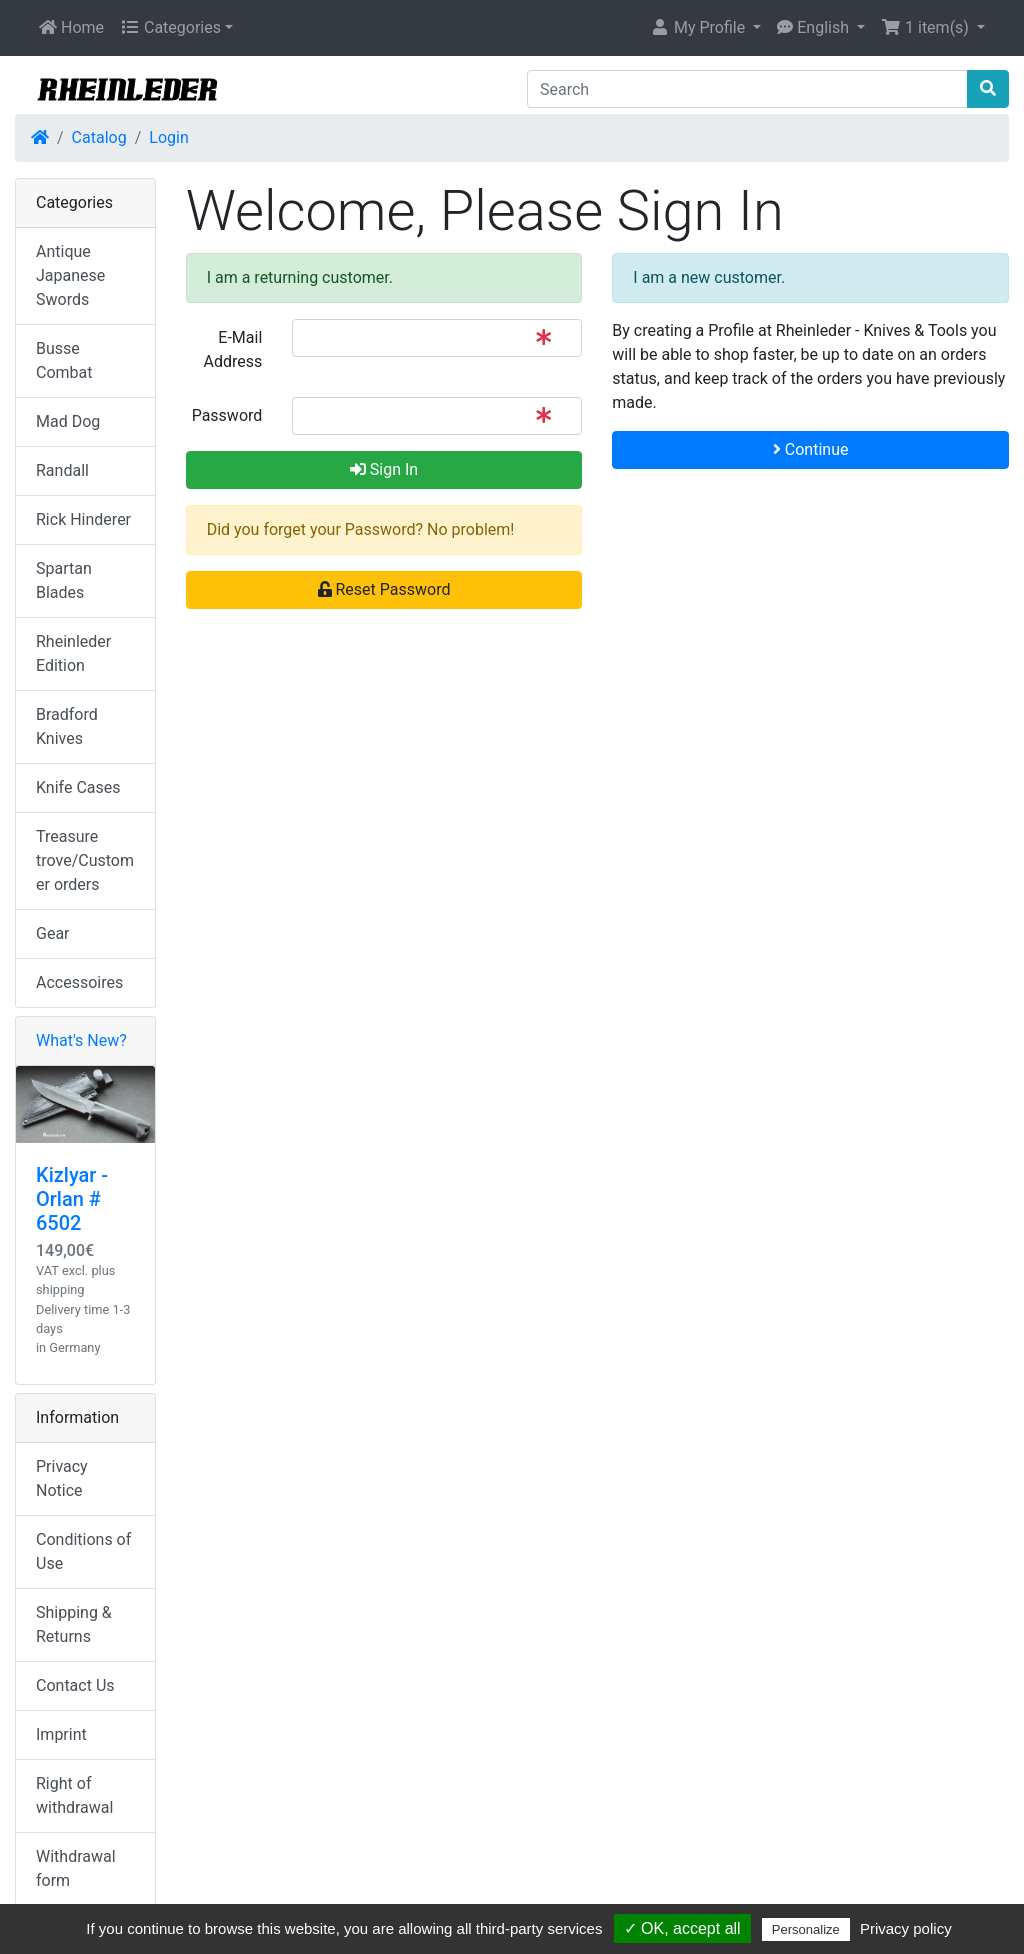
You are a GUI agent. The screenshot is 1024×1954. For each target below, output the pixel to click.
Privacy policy (906, 1928)
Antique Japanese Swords (70, 275)
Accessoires (79, 982)
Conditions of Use (83, 1551)
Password (227, 415)
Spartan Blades (64, 580)
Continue (811, 449)
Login (168, 137)
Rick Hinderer (83, 519)
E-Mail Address (233, 349)
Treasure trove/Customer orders (85, 860)
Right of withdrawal (74, 1795)
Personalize (806, 1929)
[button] (705, 28)
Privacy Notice (62, 1478)
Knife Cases (78, 787)
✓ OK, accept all (682, 1928)
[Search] (747, 89)
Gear (53, 933)
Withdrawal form (76, 1868)
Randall (62, 470)
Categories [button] (170, 27)
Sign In (384, 469)
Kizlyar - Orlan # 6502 (72, 1199)
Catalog (99, 137)
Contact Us (75, 1685)
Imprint (61, 1734)
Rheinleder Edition (73, 653)
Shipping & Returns (74, 1624)
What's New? (81, 1040)
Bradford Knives (67, 726)
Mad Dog (68, 421)
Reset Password (384, 589)
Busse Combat (64, 360)
